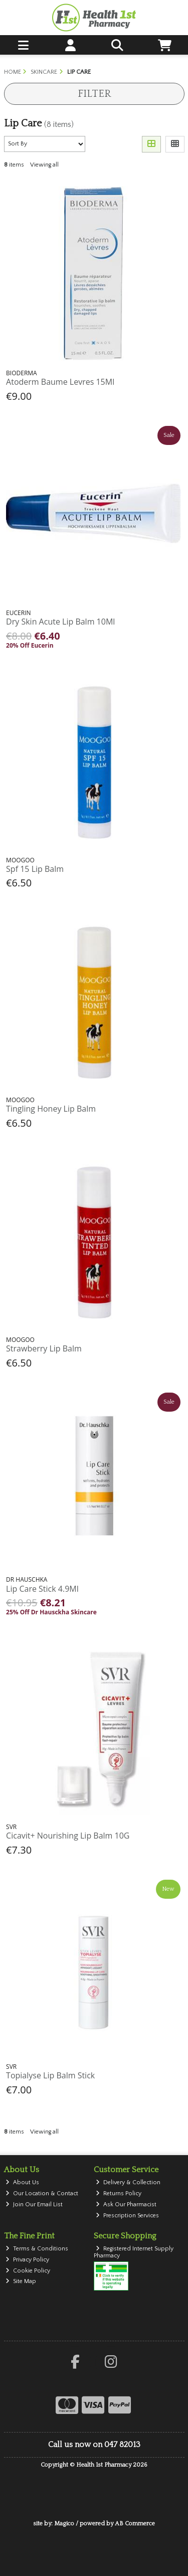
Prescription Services (127, 2215)
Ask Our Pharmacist (126, 2204)
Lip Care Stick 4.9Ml (42, 1588)
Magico (64, 2523)
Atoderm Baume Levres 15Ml (60, 381)
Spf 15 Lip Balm (35, 868)
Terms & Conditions (37, 2248)
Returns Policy (118, 2193)
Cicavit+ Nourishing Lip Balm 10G (67, 1835)
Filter (94, 93)
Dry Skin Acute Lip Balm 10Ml (60, 621)
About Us (22, 2182)
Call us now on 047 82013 (94, 2444)
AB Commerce (135, 2523)
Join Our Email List (34, 2204)
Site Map (21, 2281)
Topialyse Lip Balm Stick (50, 2075)
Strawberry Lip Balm (44, 1348)
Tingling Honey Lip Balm (51, 1108)
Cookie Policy (28, 2270)
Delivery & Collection (128, 2182)
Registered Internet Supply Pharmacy (133, 2252)
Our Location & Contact (42, 2193)
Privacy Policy (27, 2259)
